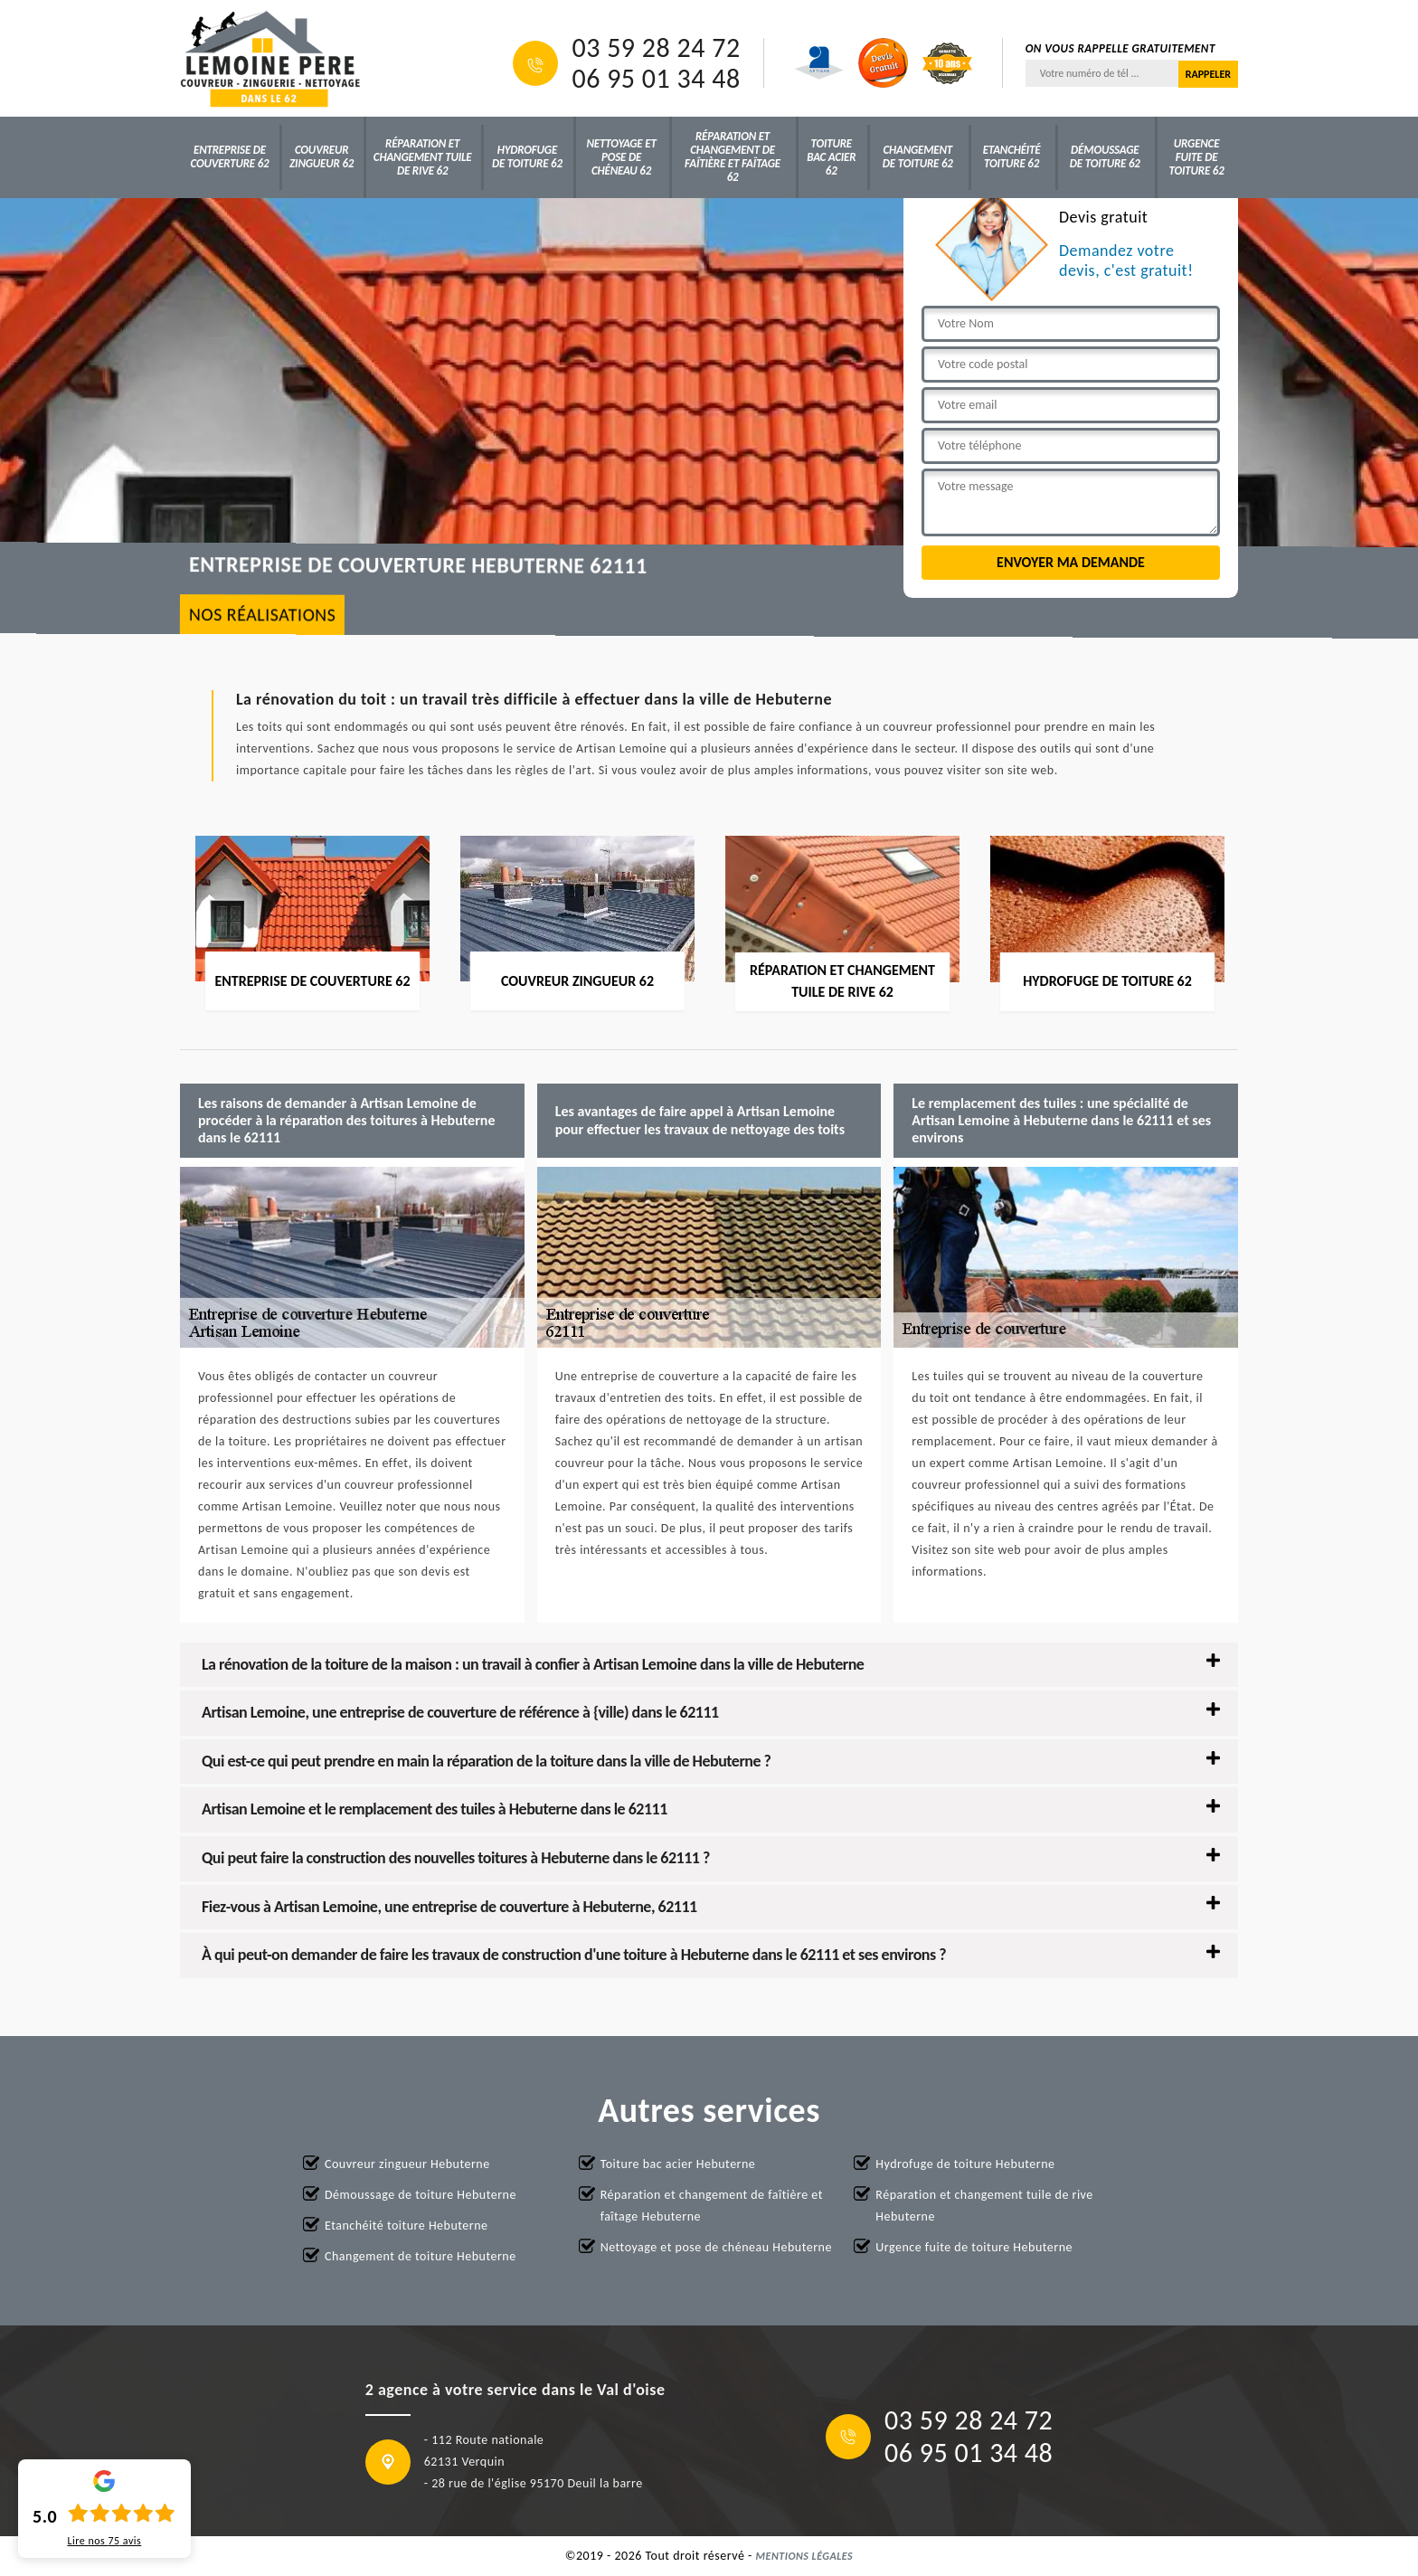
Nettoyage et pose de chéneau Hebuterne (716, 2247)
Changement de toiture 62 (918, 156)
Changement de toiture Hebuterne (420, 2256)
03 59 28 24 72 (656, 48)
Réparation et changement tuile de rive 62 (422, 157)
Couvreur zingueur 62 (321, 156)
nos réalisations (262, 614)
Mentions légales (805, 2556)
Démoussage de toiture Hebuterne (420, 2194)
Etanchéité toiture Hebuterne (406, 2225)
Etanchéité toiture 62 (1012, 156)
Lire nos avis (104, 2540)
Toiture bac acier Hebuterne (678, 2164)
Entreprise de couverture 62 (230, 156)
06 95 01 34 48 (656, 79)
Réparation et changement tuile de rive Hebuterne (983, 2205)
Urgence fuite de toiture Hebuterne (974, 2247)
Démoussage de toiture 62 (1105, 156)
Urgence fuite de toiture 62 (1196, 157)
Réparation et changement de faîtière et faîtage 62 (732, 156)
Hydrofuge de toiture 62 (527, 156)
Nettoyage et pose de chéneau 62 (621, 157)
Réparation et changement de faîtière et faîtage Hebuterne (711, 2205)
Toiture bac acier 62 (831, 157)
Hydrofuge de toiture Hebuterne (964, 2164)
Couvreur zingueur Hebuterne (407, 2164)
